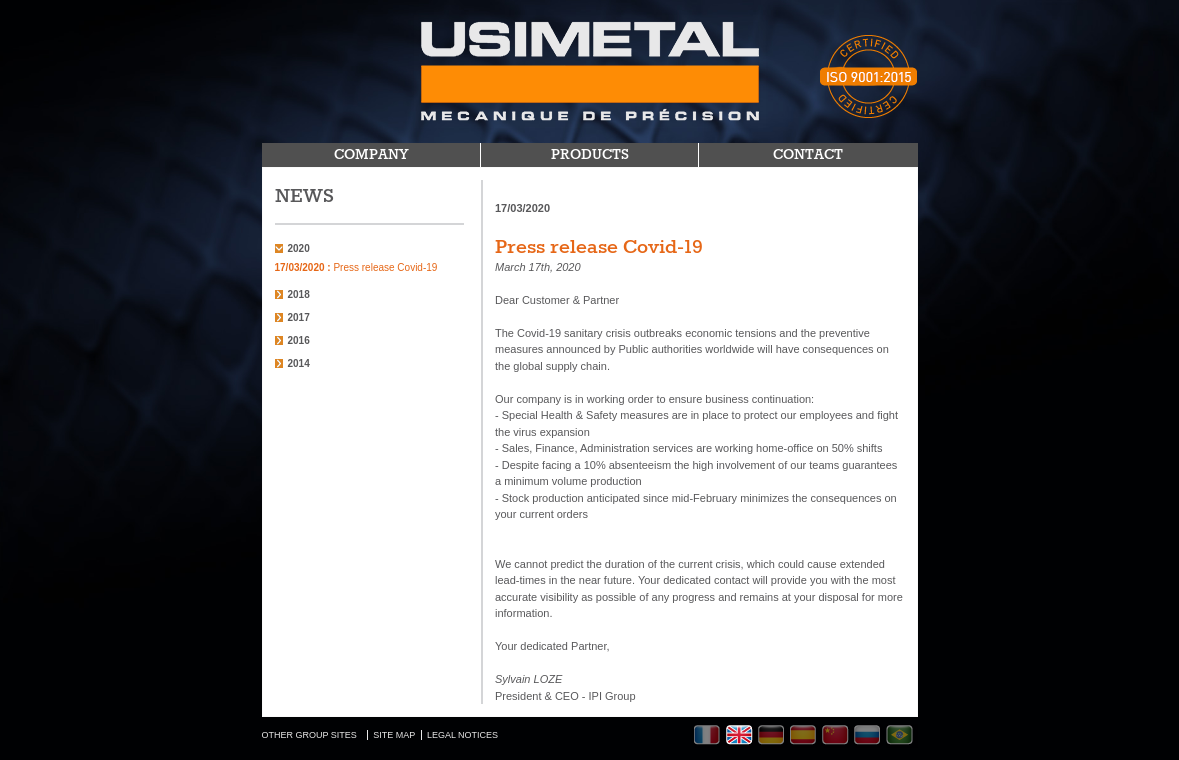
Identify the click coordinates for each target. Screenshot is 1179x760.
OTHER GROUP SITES (309, 735)
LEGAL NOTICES (462, 735)
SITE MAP (394, 735)
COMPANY (371, 155)
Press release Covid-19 (356, 267)
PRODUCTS (590, 155)
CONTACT (808, 155)
